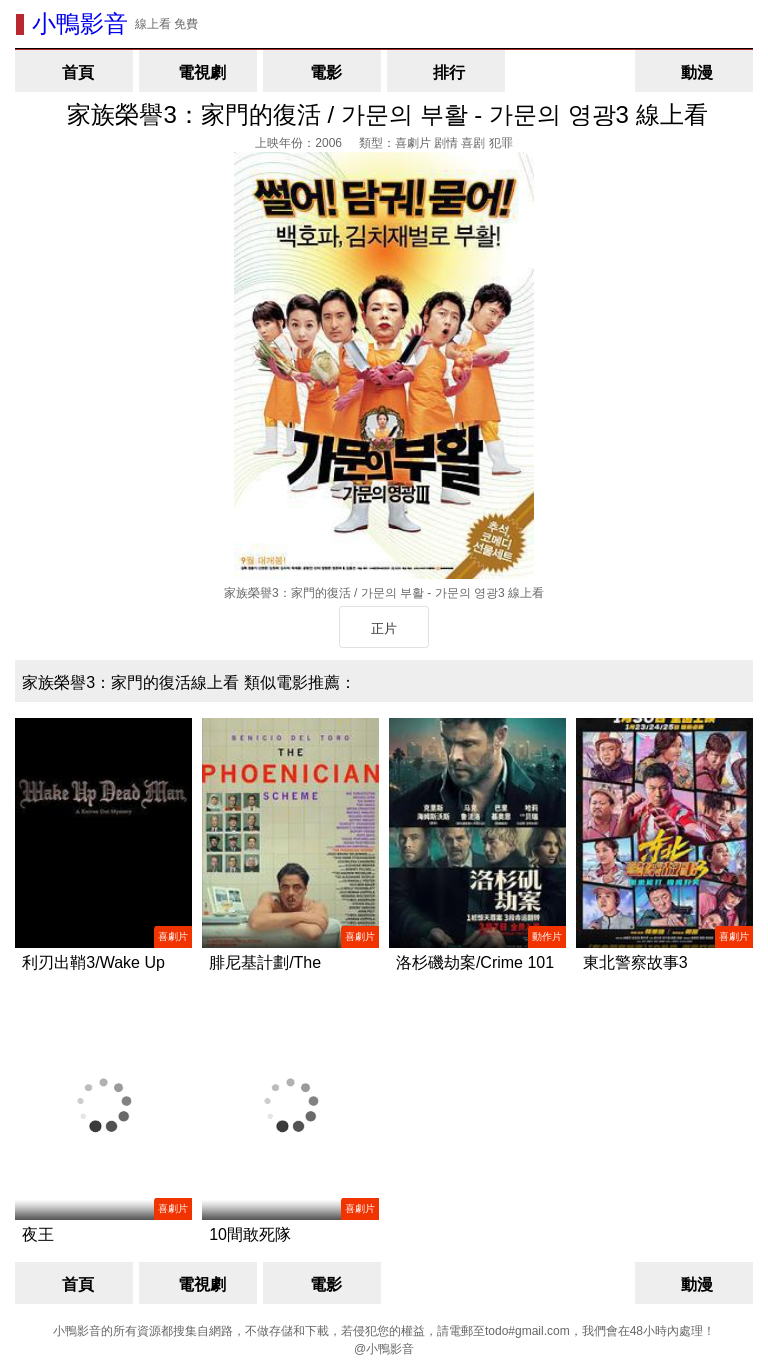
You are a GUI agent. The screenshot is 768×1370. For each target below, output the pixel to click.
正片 (384, 628)
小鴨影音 (80, 23)
